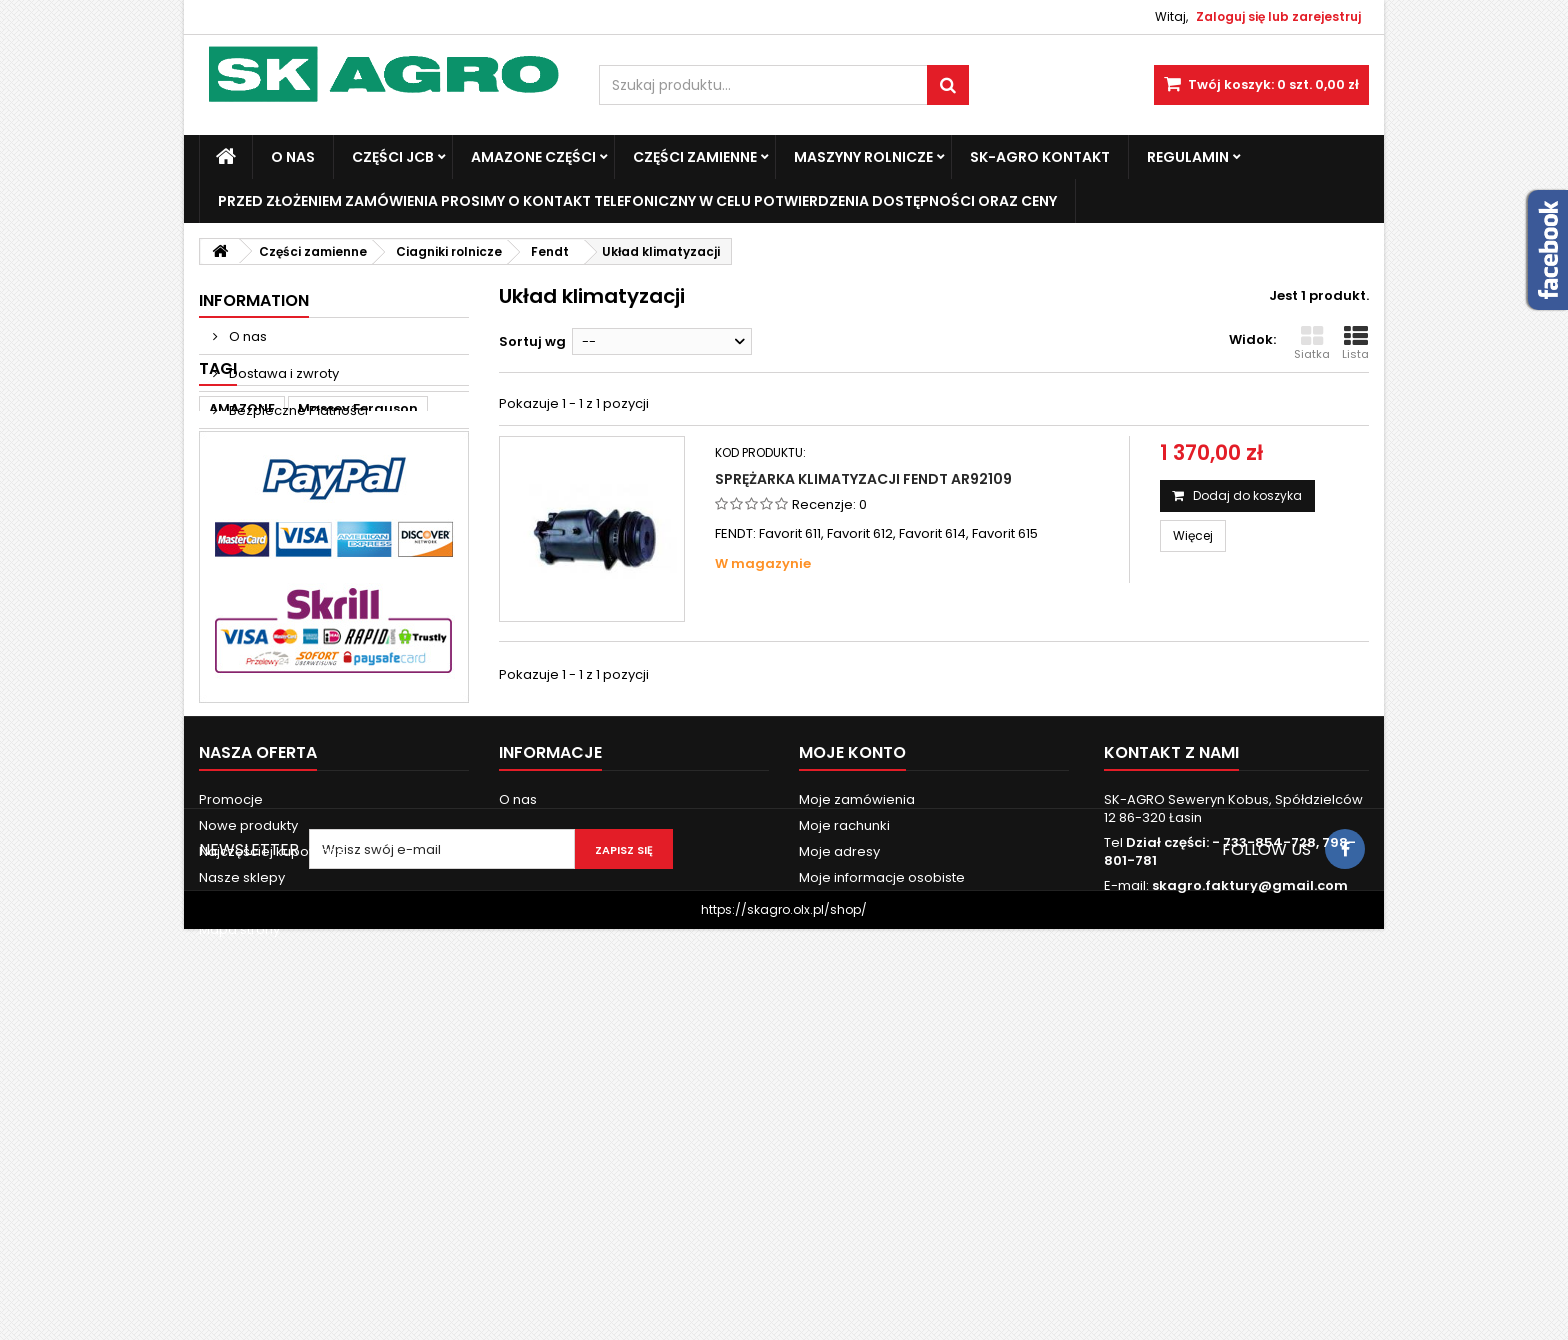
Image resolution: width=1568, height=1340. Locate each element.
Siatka (1312, 343)
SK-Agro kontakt (1040, 157)
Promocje (231, 1062)
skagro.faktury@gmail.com (1250, 1148)
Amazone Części (533, 157)
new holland (252, 599)
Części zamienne (695, 157)
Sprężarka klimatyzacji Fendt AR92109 (863, 479)
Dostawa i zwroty (282, 373)
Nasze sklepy (270, 447)
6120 (224, 629)
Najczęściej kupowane (272, 1114)
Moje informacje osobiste (882, 1140)
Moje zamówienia (857, 1062)
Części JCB (393, 157)
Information (254, 300)
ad (338, 569)
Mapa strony (239, 1192)
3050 (335, 599)
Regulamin (1188, 157)
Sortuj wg (532, 341)
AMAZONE (242, 539)
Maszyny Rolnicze (863, 157)
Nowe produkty (248, 1088)
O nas (293, 157)
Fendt (285, 569)
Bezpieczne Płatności (297, 410)
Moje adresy (839, 1114)
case (225, 569)
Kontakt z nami (246, 1166)
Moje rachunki (844, 1088)
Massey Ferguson (358, 539)
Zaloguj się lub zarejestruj (1278, 16)
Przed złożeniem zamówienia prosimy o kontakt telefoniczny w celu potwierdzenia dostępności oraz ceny (637, 201)
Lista (1355, 343)
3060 (393, 599)
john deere (408, 569)
